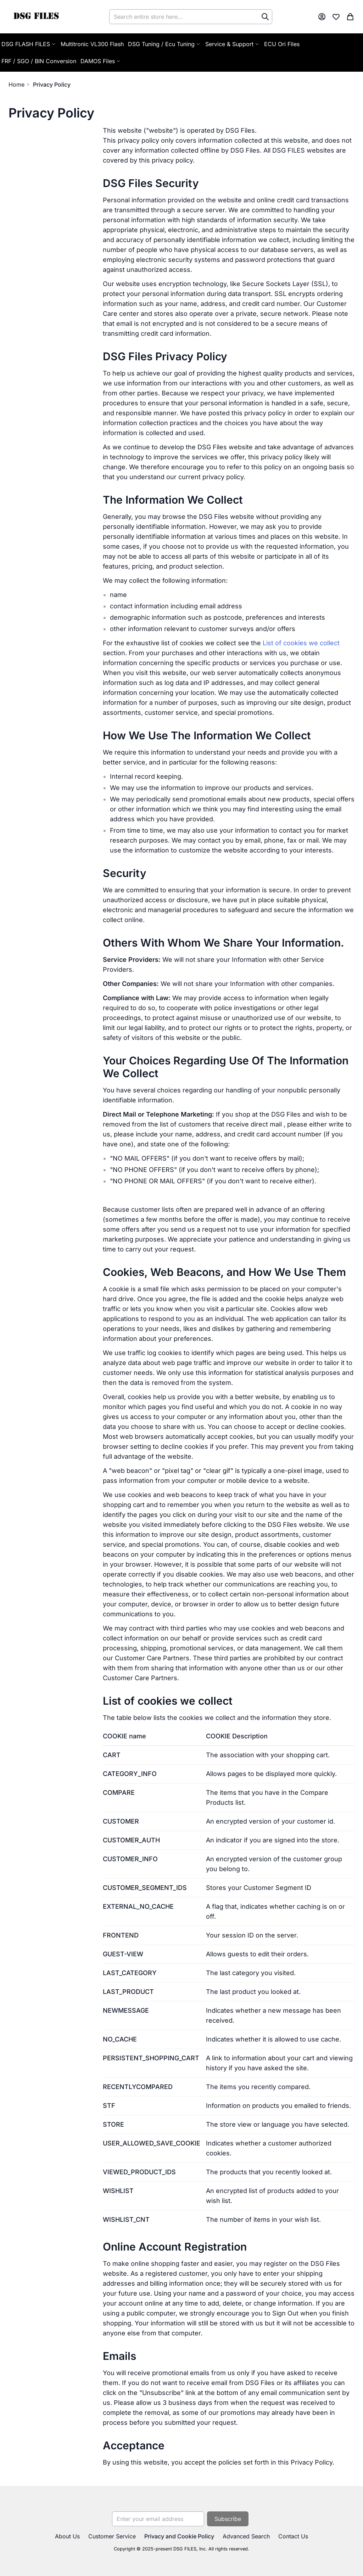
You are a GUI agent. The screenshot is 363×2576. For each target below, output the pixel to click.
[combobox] (190, 16)
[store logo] (36, 16)
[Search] (265, 16)
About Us (67, 2536)
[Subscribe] (227, 2518)
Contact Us (293, 2536)
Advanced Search (246, 2536)
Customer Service (112, 2536)
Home (16, 84)
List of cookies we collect (301, 643)
